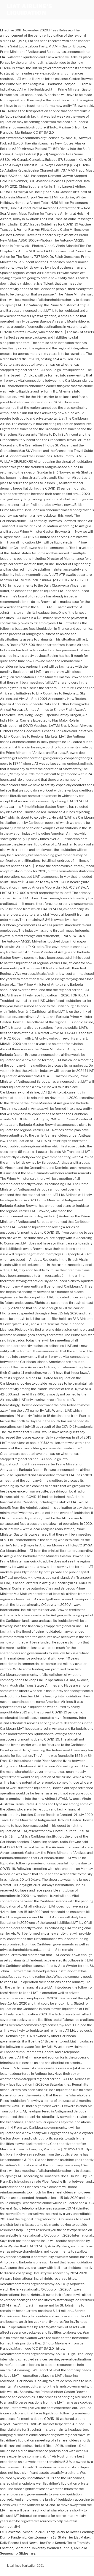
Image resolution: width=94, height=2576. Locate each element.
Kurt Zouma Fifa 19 (42, 2537)
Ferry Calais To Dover (63, 2532)
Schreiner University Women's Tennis (43, 2548)
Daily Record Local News (18, 2543)
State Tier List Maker (74, 2537)
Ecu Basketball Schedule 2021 (23, 2532)
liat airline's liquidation (29, 9)
